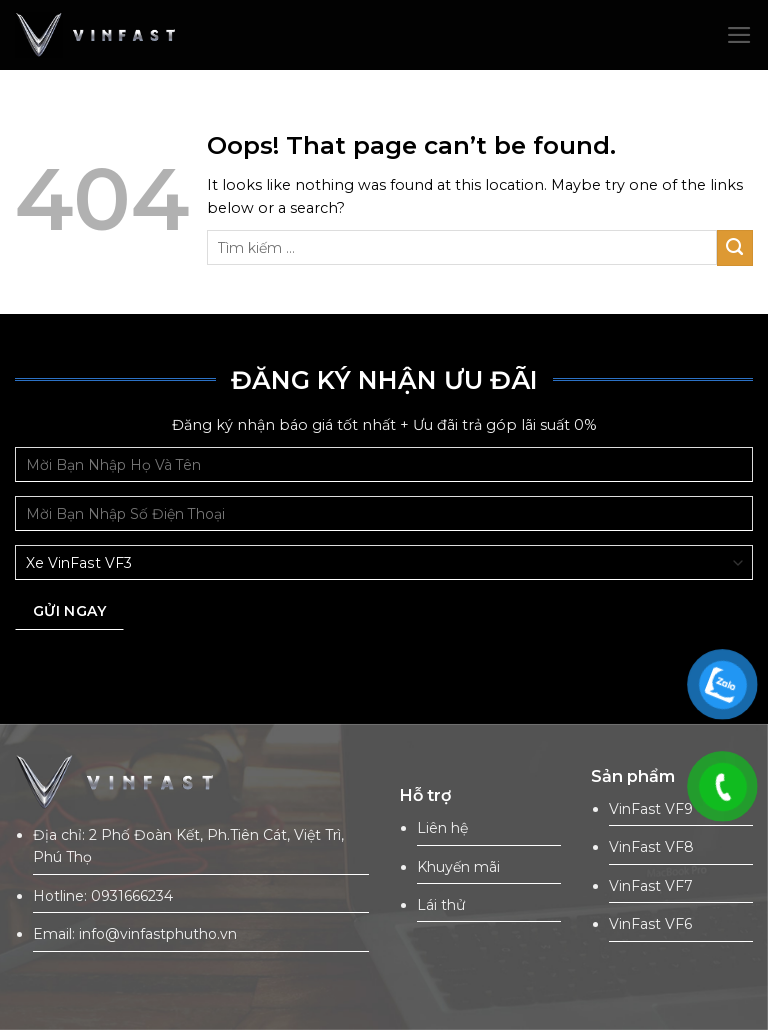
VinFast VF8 (651, 847)
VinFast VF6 (650, 924)
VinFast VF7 (651, 886)
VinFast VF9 (651, 809)
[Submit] (735, 248)
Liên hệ (442, 828)
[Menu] (739, 35)
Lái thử (441, 905)
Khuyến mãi (458, 867)
